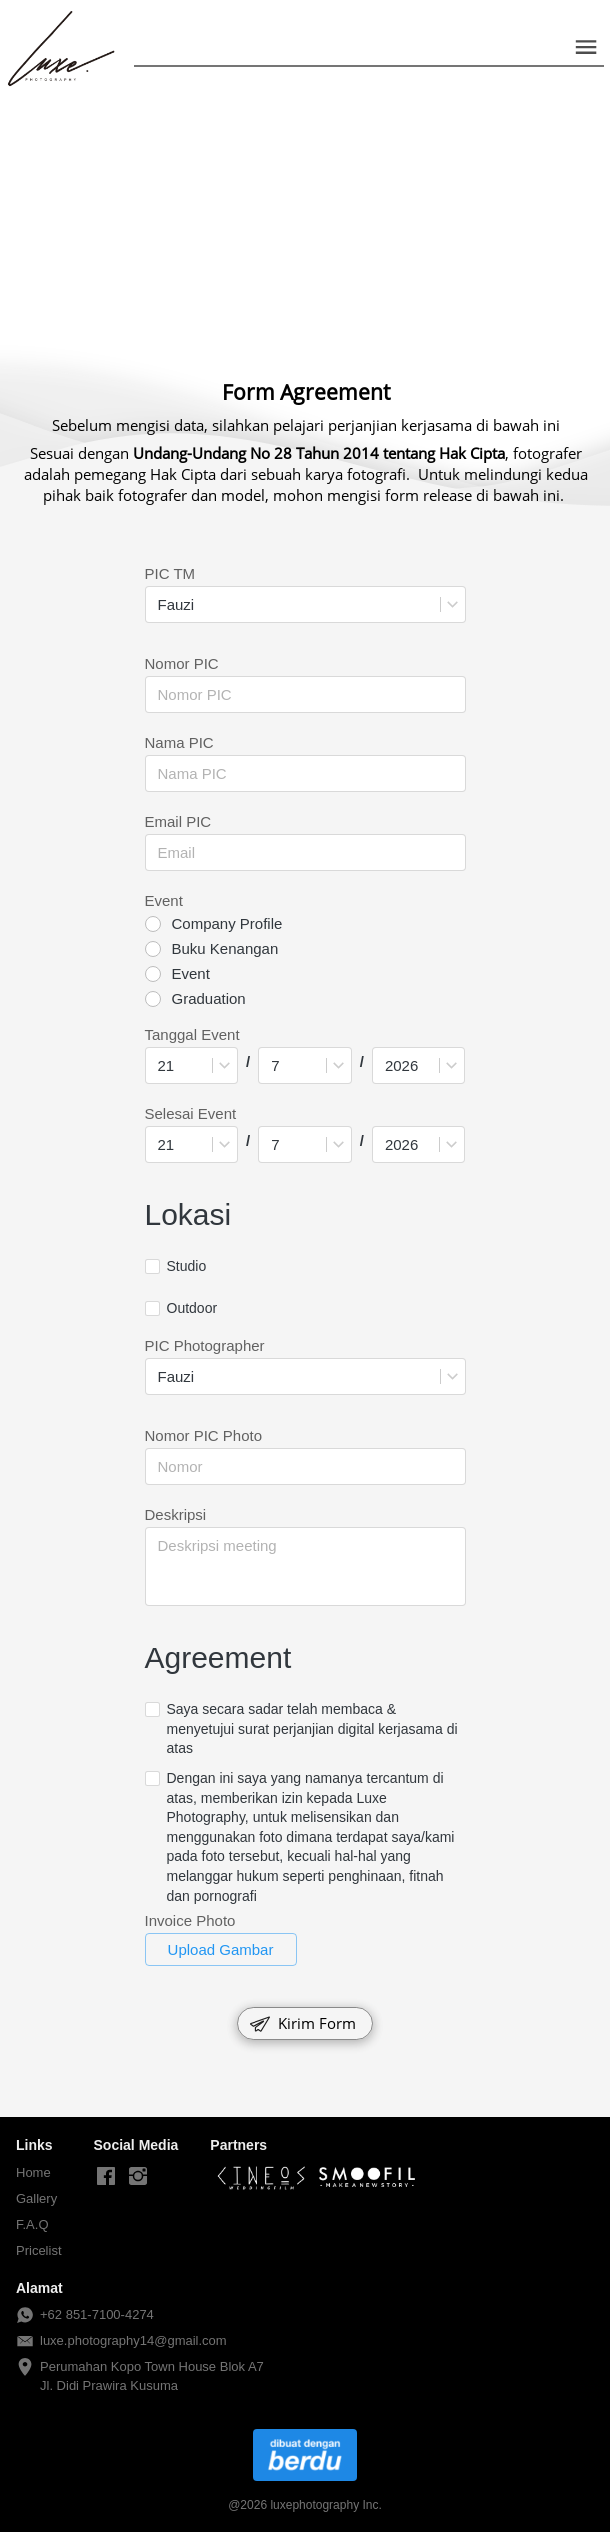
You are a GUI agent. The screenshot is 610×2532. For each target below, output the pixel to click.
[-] (106, 2177)
